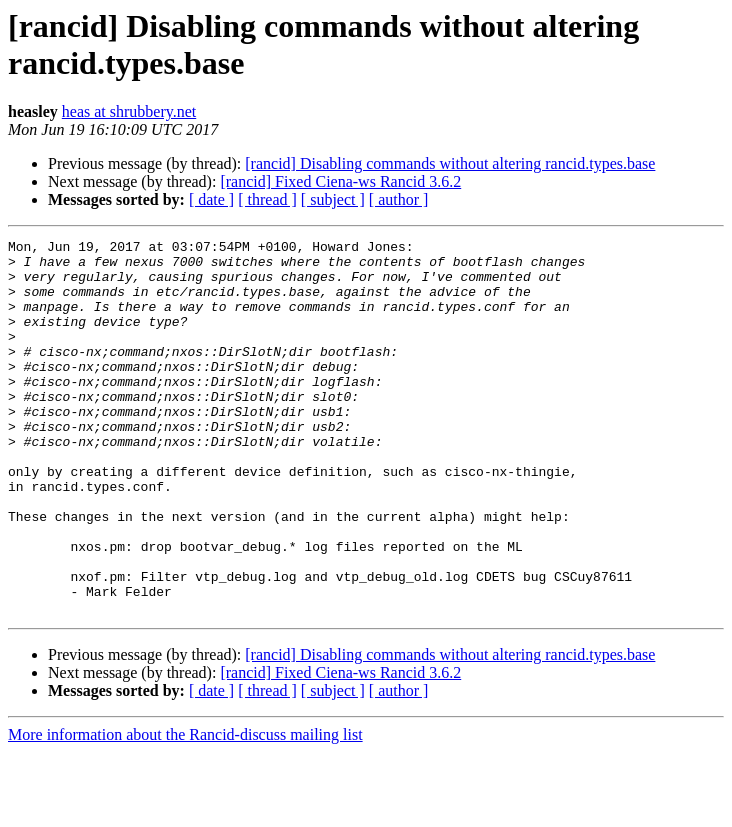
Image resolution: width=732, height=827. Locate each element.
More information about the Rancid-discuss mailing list (185, 809)
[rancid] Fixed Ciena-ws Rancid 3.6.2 (340, 181)
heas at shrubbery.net (129, 111)
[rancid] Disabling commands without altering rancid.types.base (450, 163)
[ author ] (399, 199)
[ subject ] (333, 199)
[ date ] (211, 199)
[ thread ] (267, 199)
